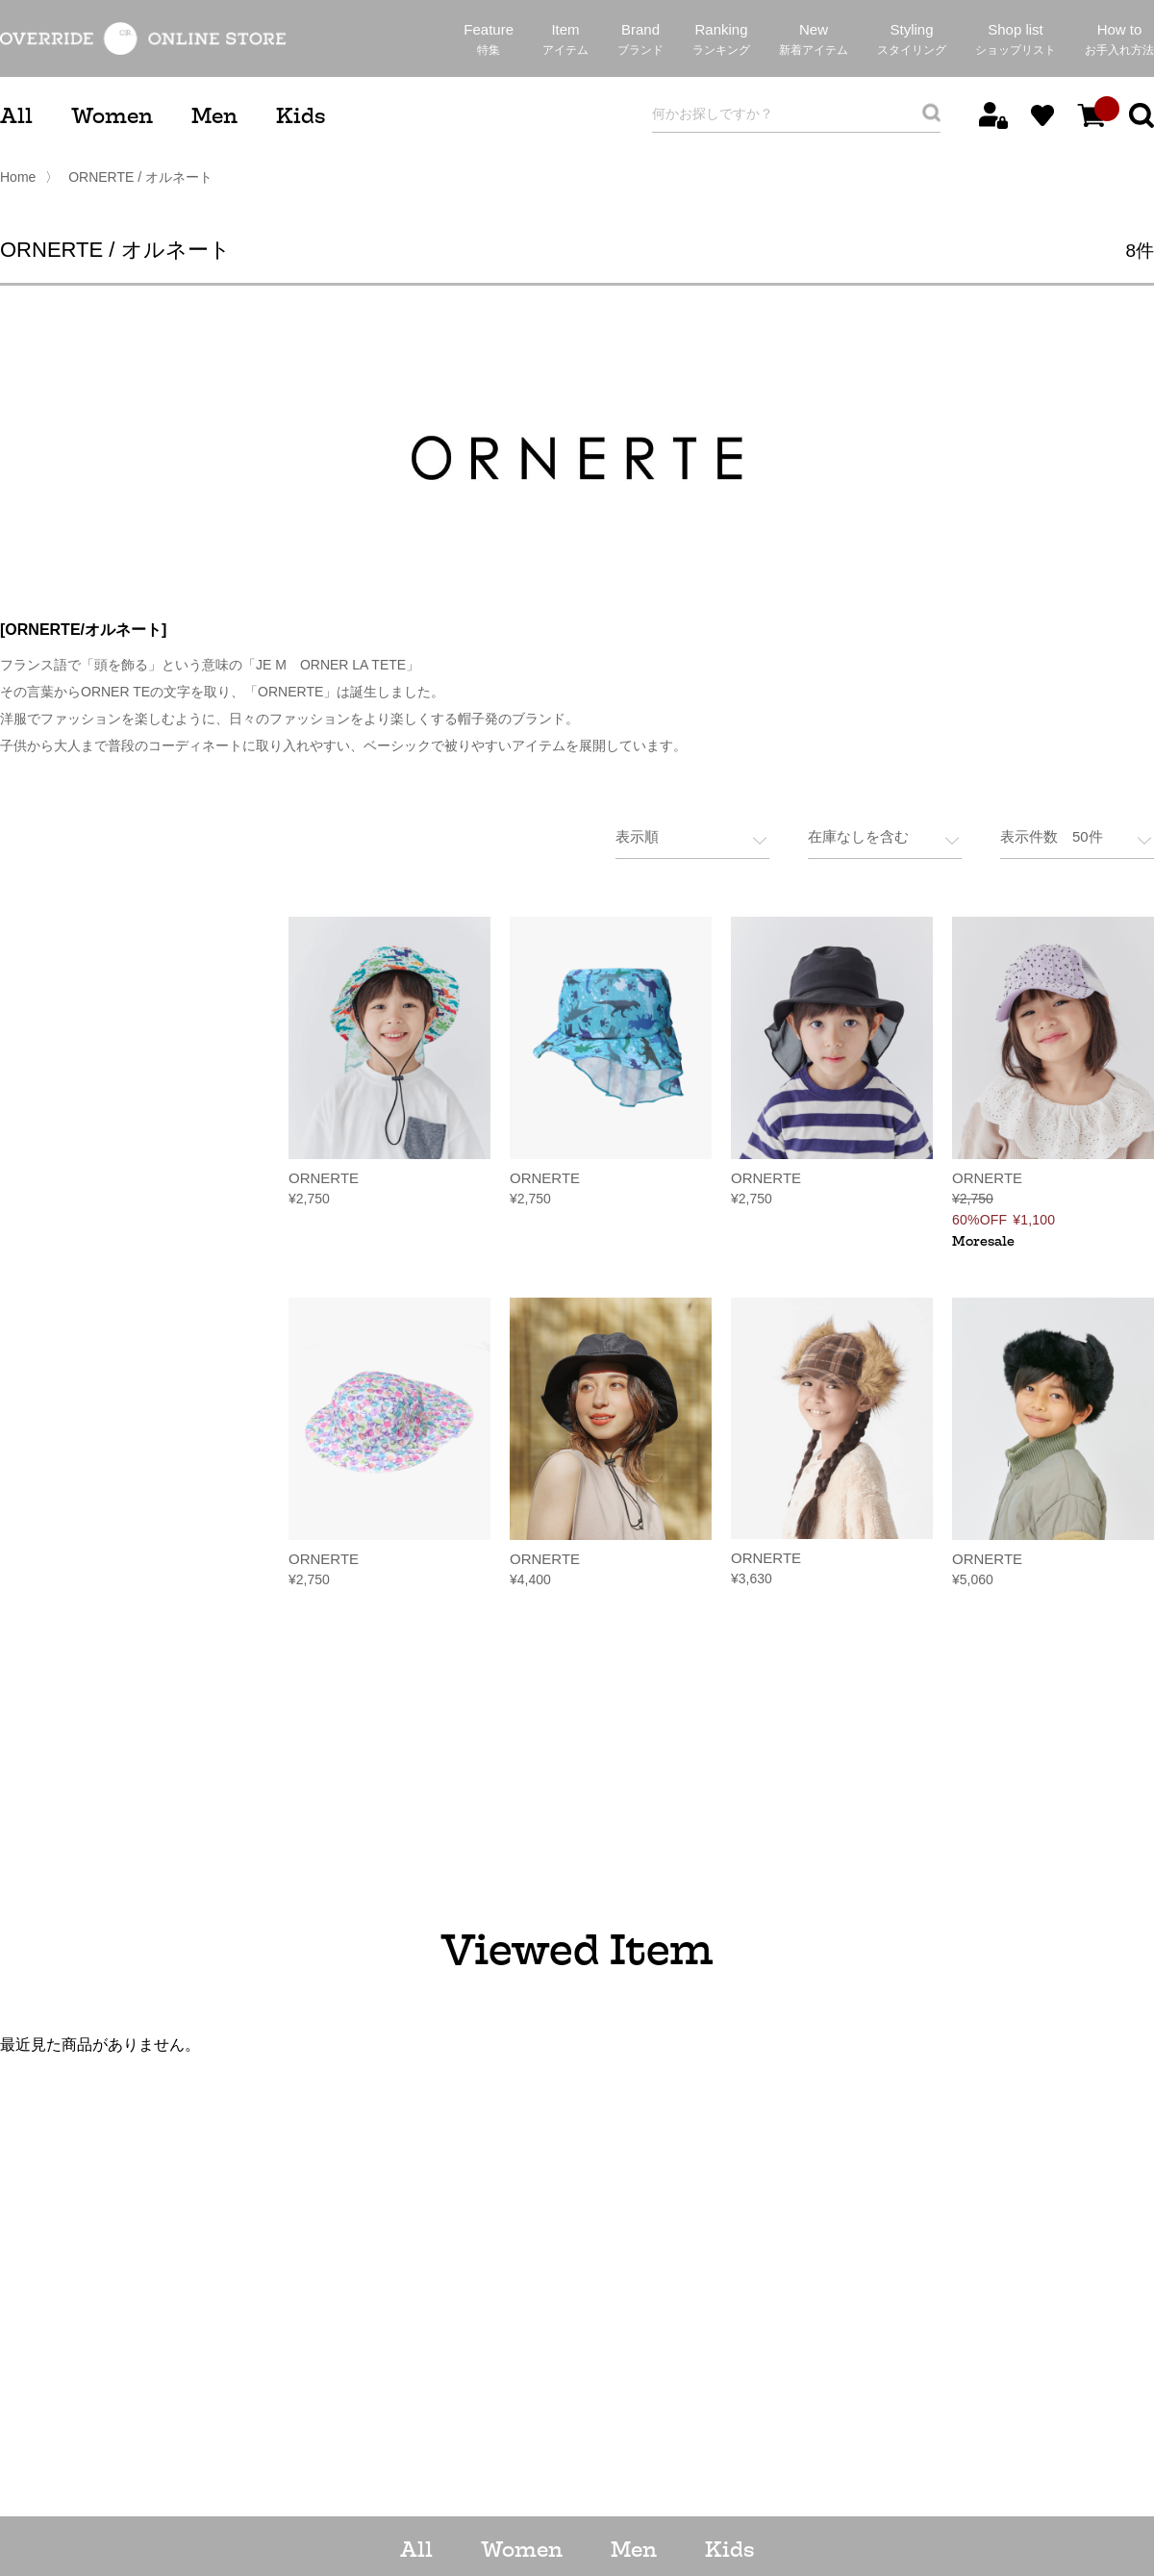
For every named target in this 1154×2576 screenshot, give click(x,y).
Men (214, 116)
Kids (300, 116)
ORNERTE (323, 1176)
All (16, 116)
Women (112, 116)
